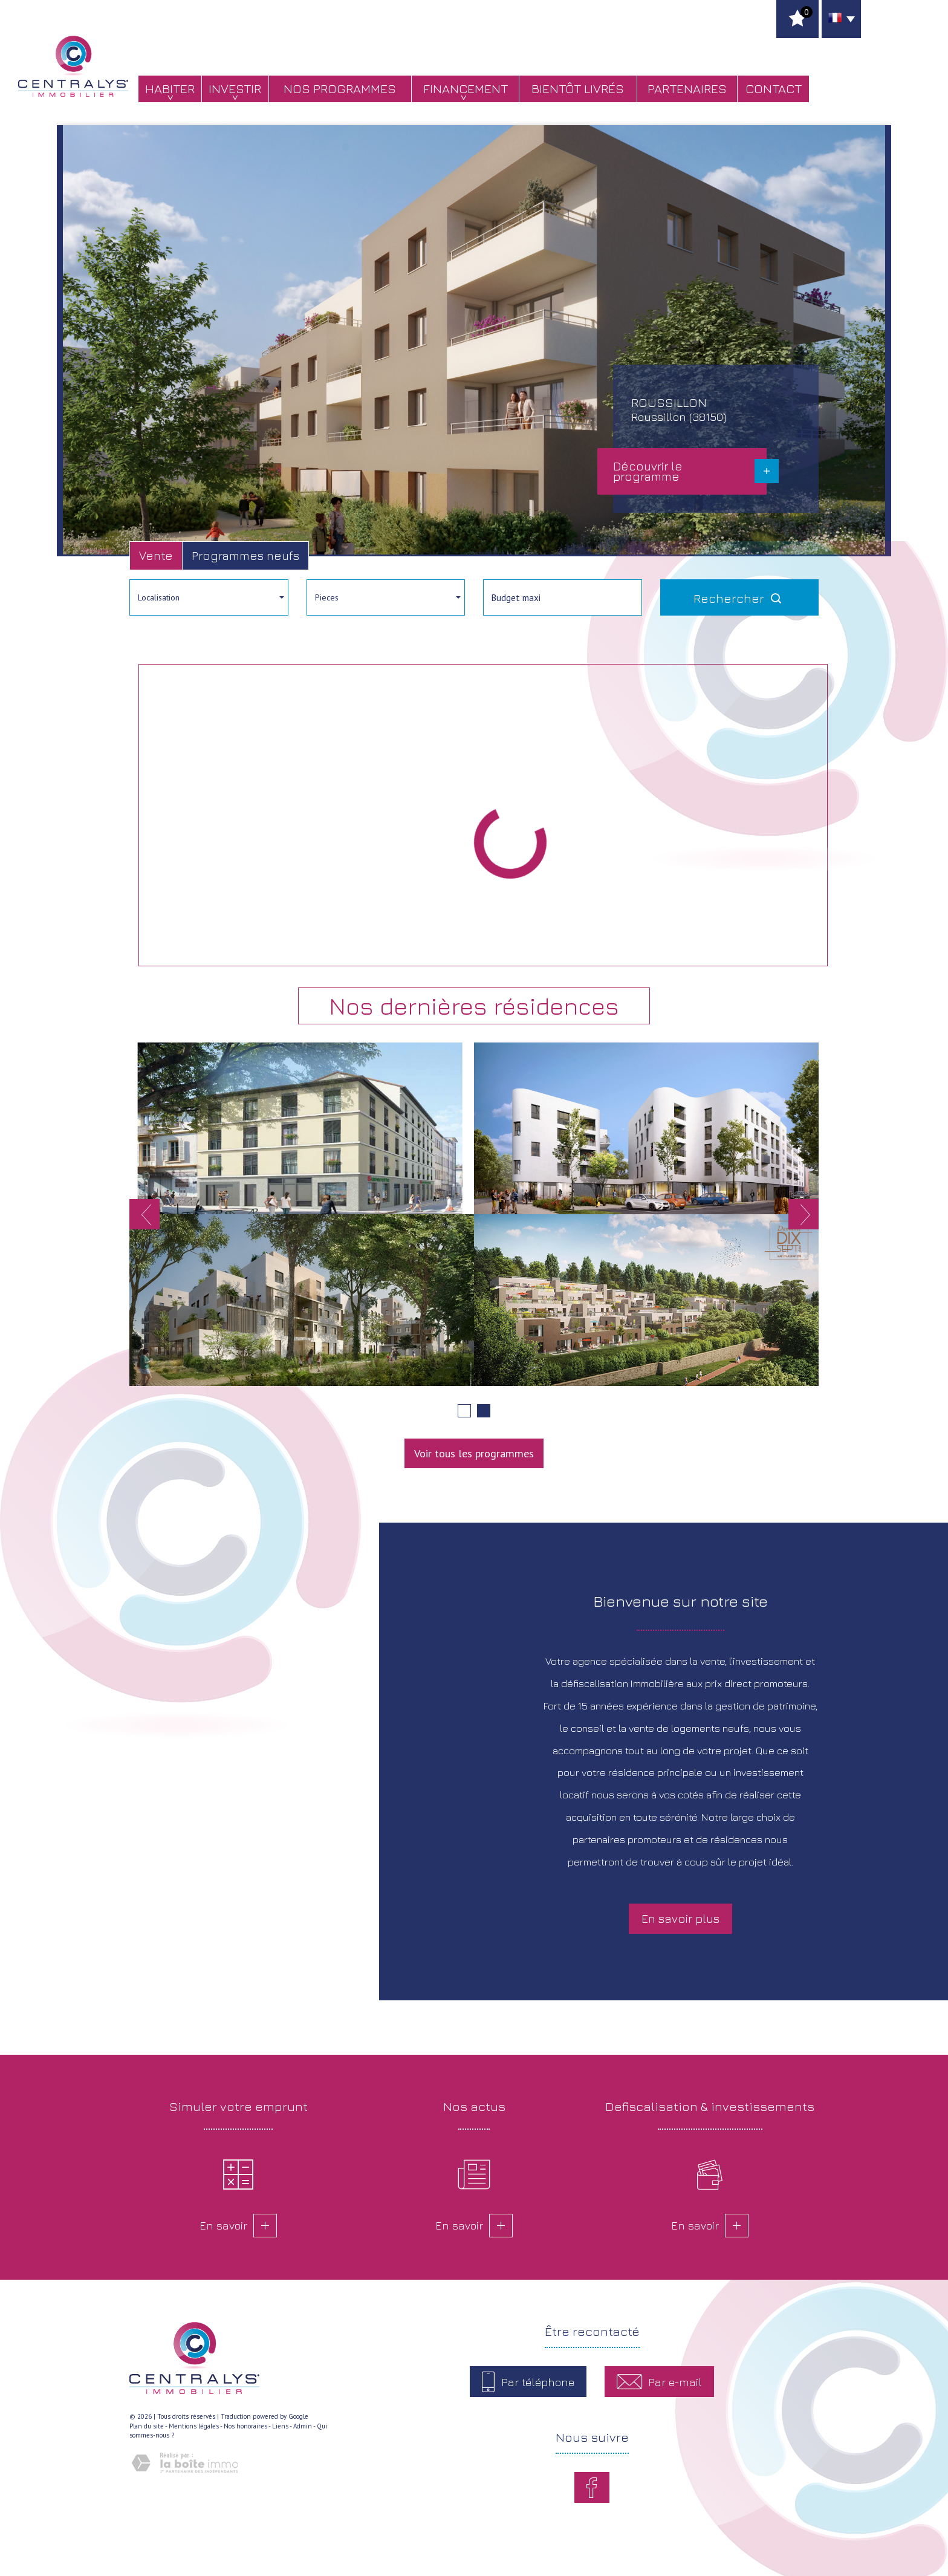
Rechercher (739, 598)
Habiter (170, 88)
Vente (156, 555)
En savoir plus (680, 1918)
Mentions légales (194, 2426)
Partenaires (687, 88)
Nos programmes (340, 88)
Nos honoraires (245, 2426)
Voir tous (474, 1453)
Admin (302, 2426)
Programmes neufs (245, 555)
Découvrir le (648, 471)
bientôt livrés (577, 88)
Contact (773, 88)
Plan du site (146, 2426)
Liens (280, 2426)
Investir (235, 88)
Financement (465, 88)
